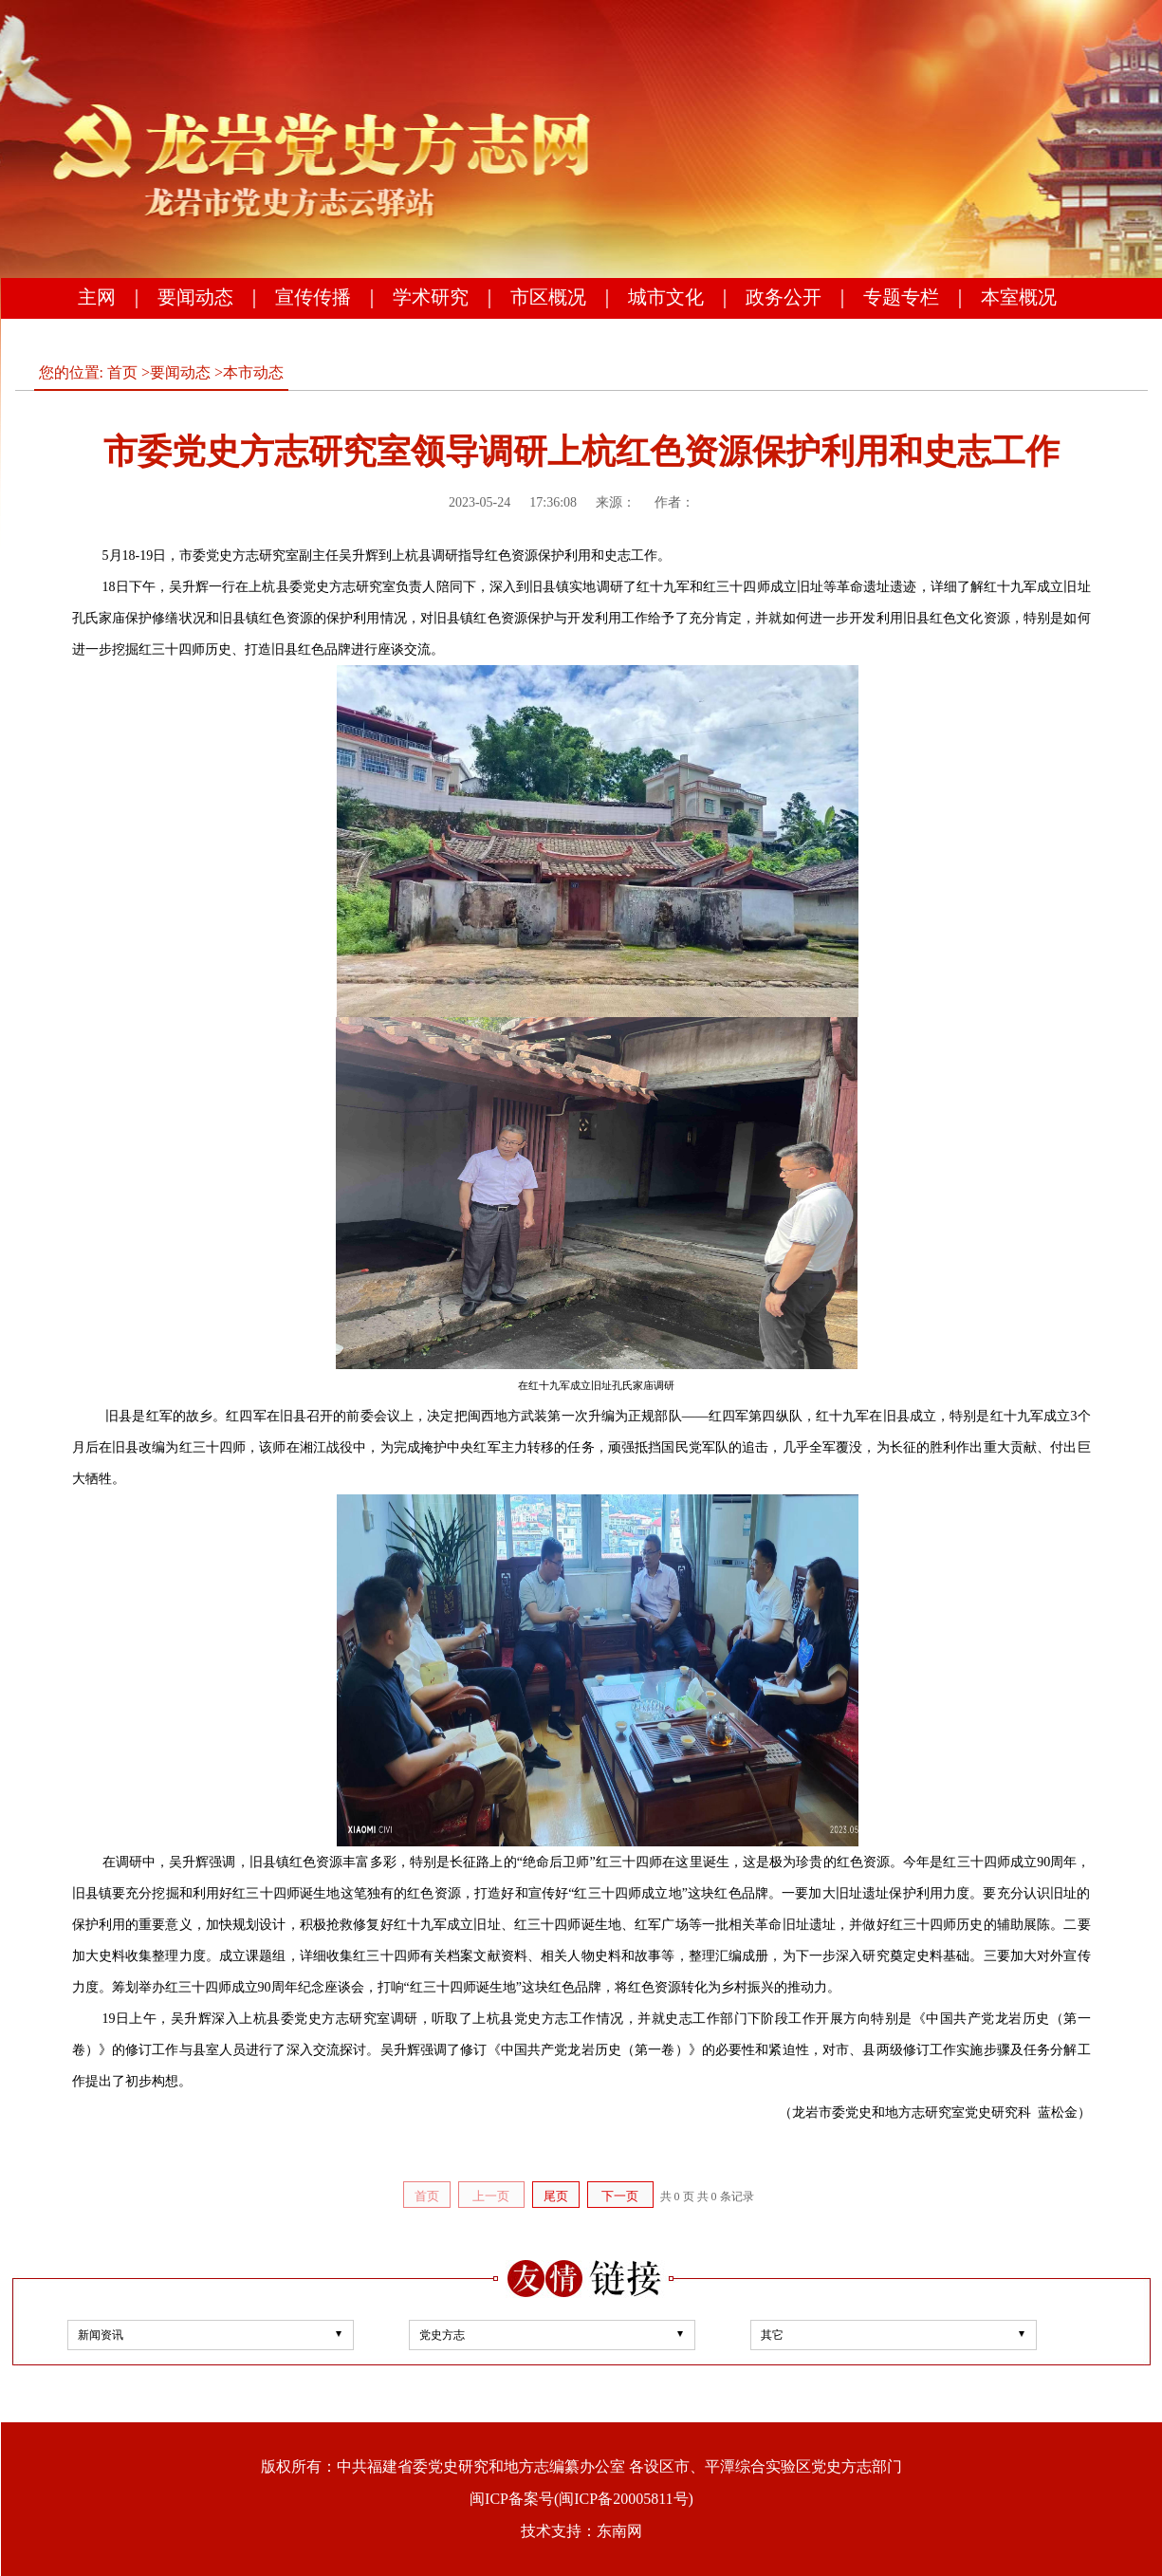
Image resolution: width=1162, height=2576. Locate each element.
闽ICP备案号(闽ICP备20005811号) (581, 2499)
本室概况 (1019, 297)
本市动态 (253, 372)
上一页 (490, 2196)
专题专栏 (901, 297)
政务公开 (783, 297)
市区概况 (548, 297)
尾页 (556, 2196)
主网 (97, 297)
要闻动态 (195, 297)
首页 (122, 372)
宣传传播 (313, 297)
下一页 (619, 2196)
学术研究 (431, 297)
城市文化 (666, 297)
